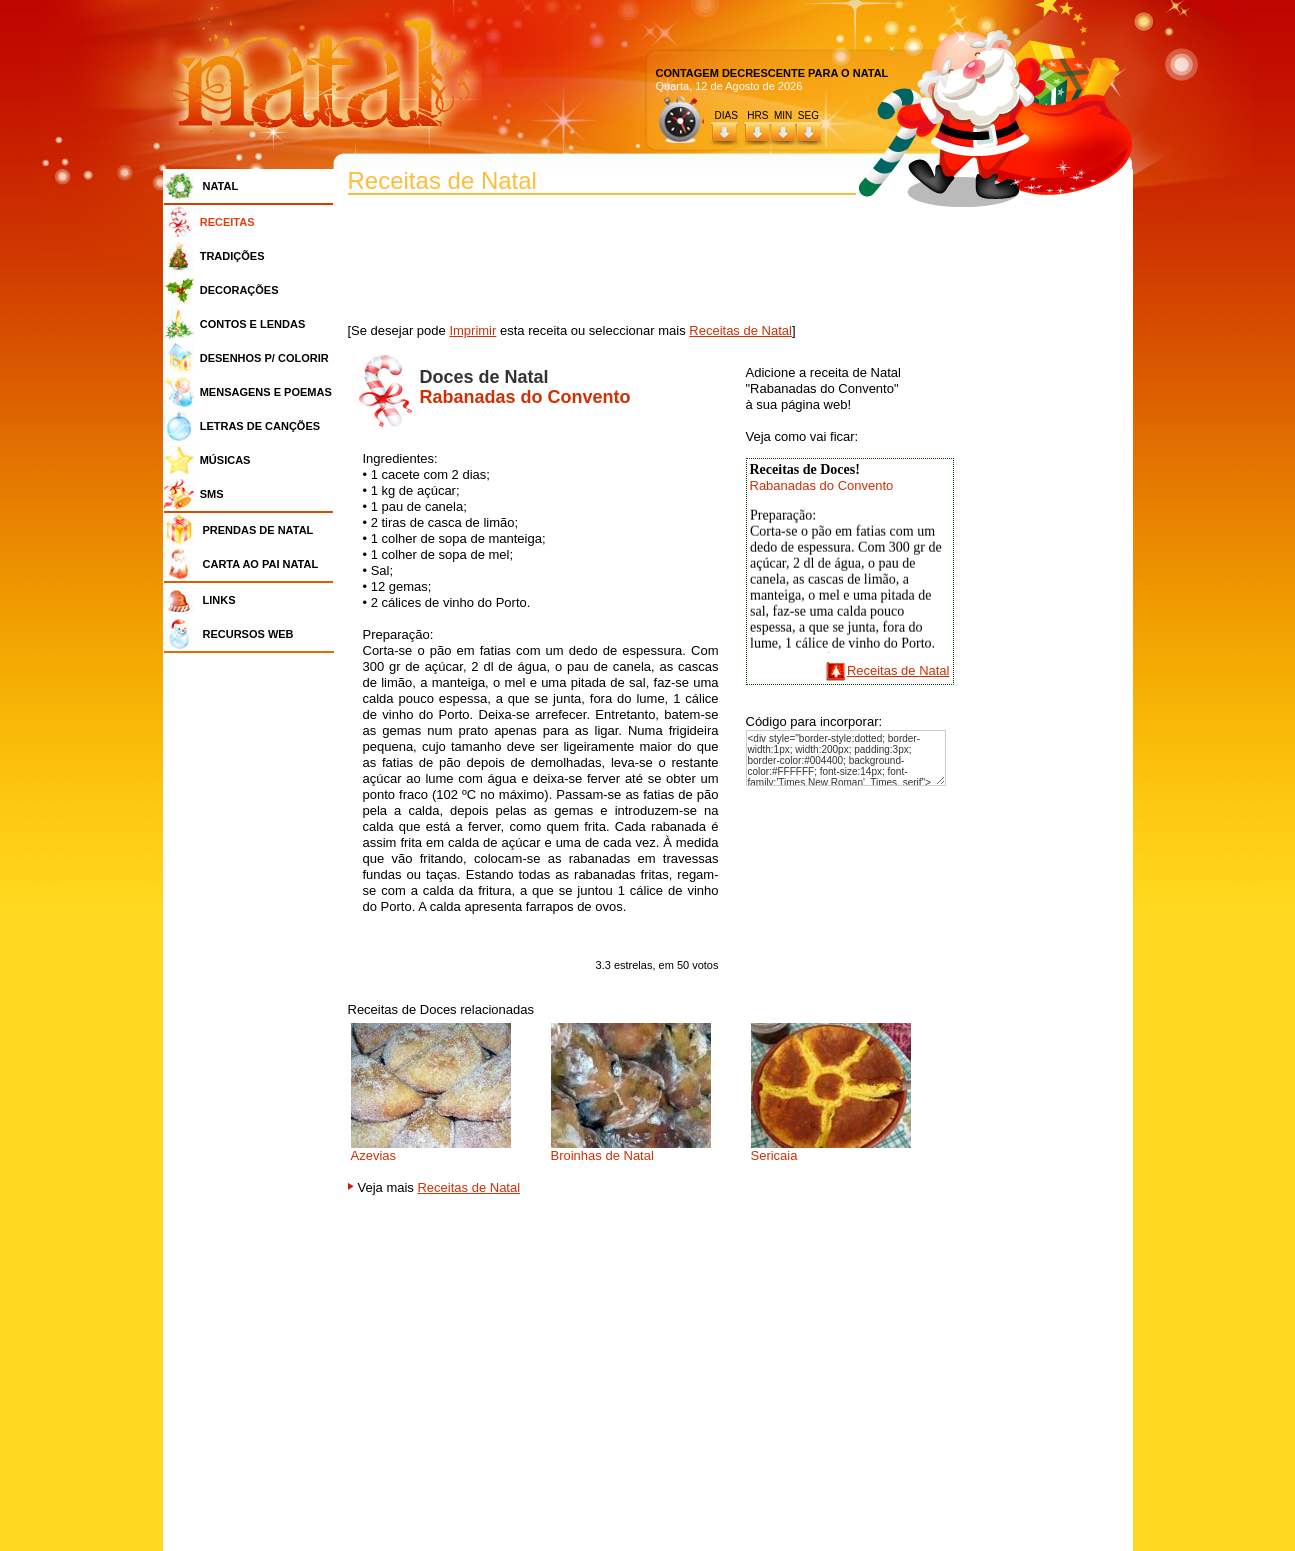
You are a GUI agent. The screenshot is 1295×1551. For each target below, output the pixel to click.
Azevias (374, 1155)
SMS (212, 494)
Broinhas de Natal (602, 1155)
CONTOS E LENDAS (253, 324)
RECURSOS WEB (248, 634)
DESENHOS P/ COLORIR (264, 358)
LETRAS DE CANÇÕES (260, 426)
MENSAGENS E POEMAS (266, 392)
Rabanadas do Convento (822, 485)
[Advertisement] (254, 960)
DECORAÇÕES (239, 290)
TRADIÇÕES (232, 256)
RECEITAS (227, 222)
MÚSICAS (225, 460)
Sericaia (774, 1155)
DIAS (726, 115)
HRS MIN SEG (784, 115)
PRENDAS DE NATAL (258, 530)
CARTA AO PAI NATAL (261, 564)
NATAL (221, 186)
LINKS (219, 600)
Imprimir (472, 330)
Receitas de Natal (740, 330)
